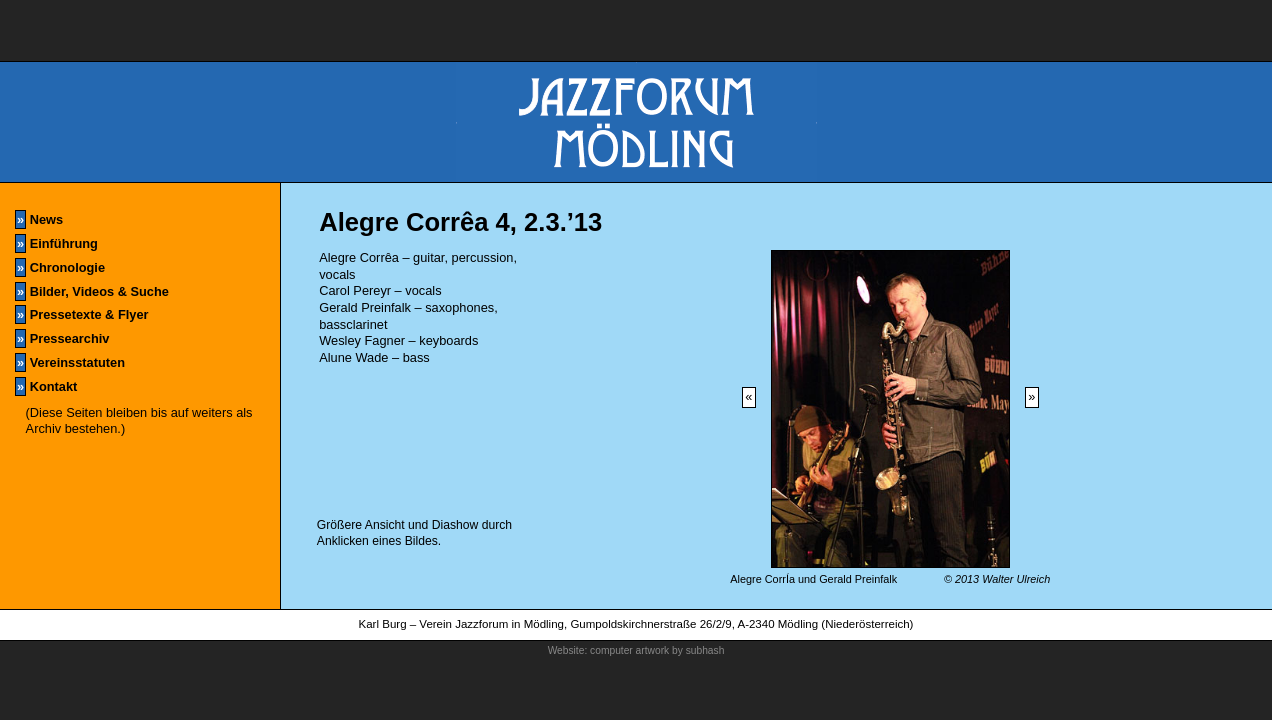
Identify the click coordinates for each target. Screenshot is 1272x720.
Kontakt (46, 386)
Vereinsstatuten (70, 362)
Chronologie (60, 267)
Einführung (56, 243)
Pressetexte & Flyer (81, 314)
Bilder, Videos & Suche (92, 291)
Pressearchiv (62, 338)
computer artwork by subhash (657, 650)
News (39, 219)
